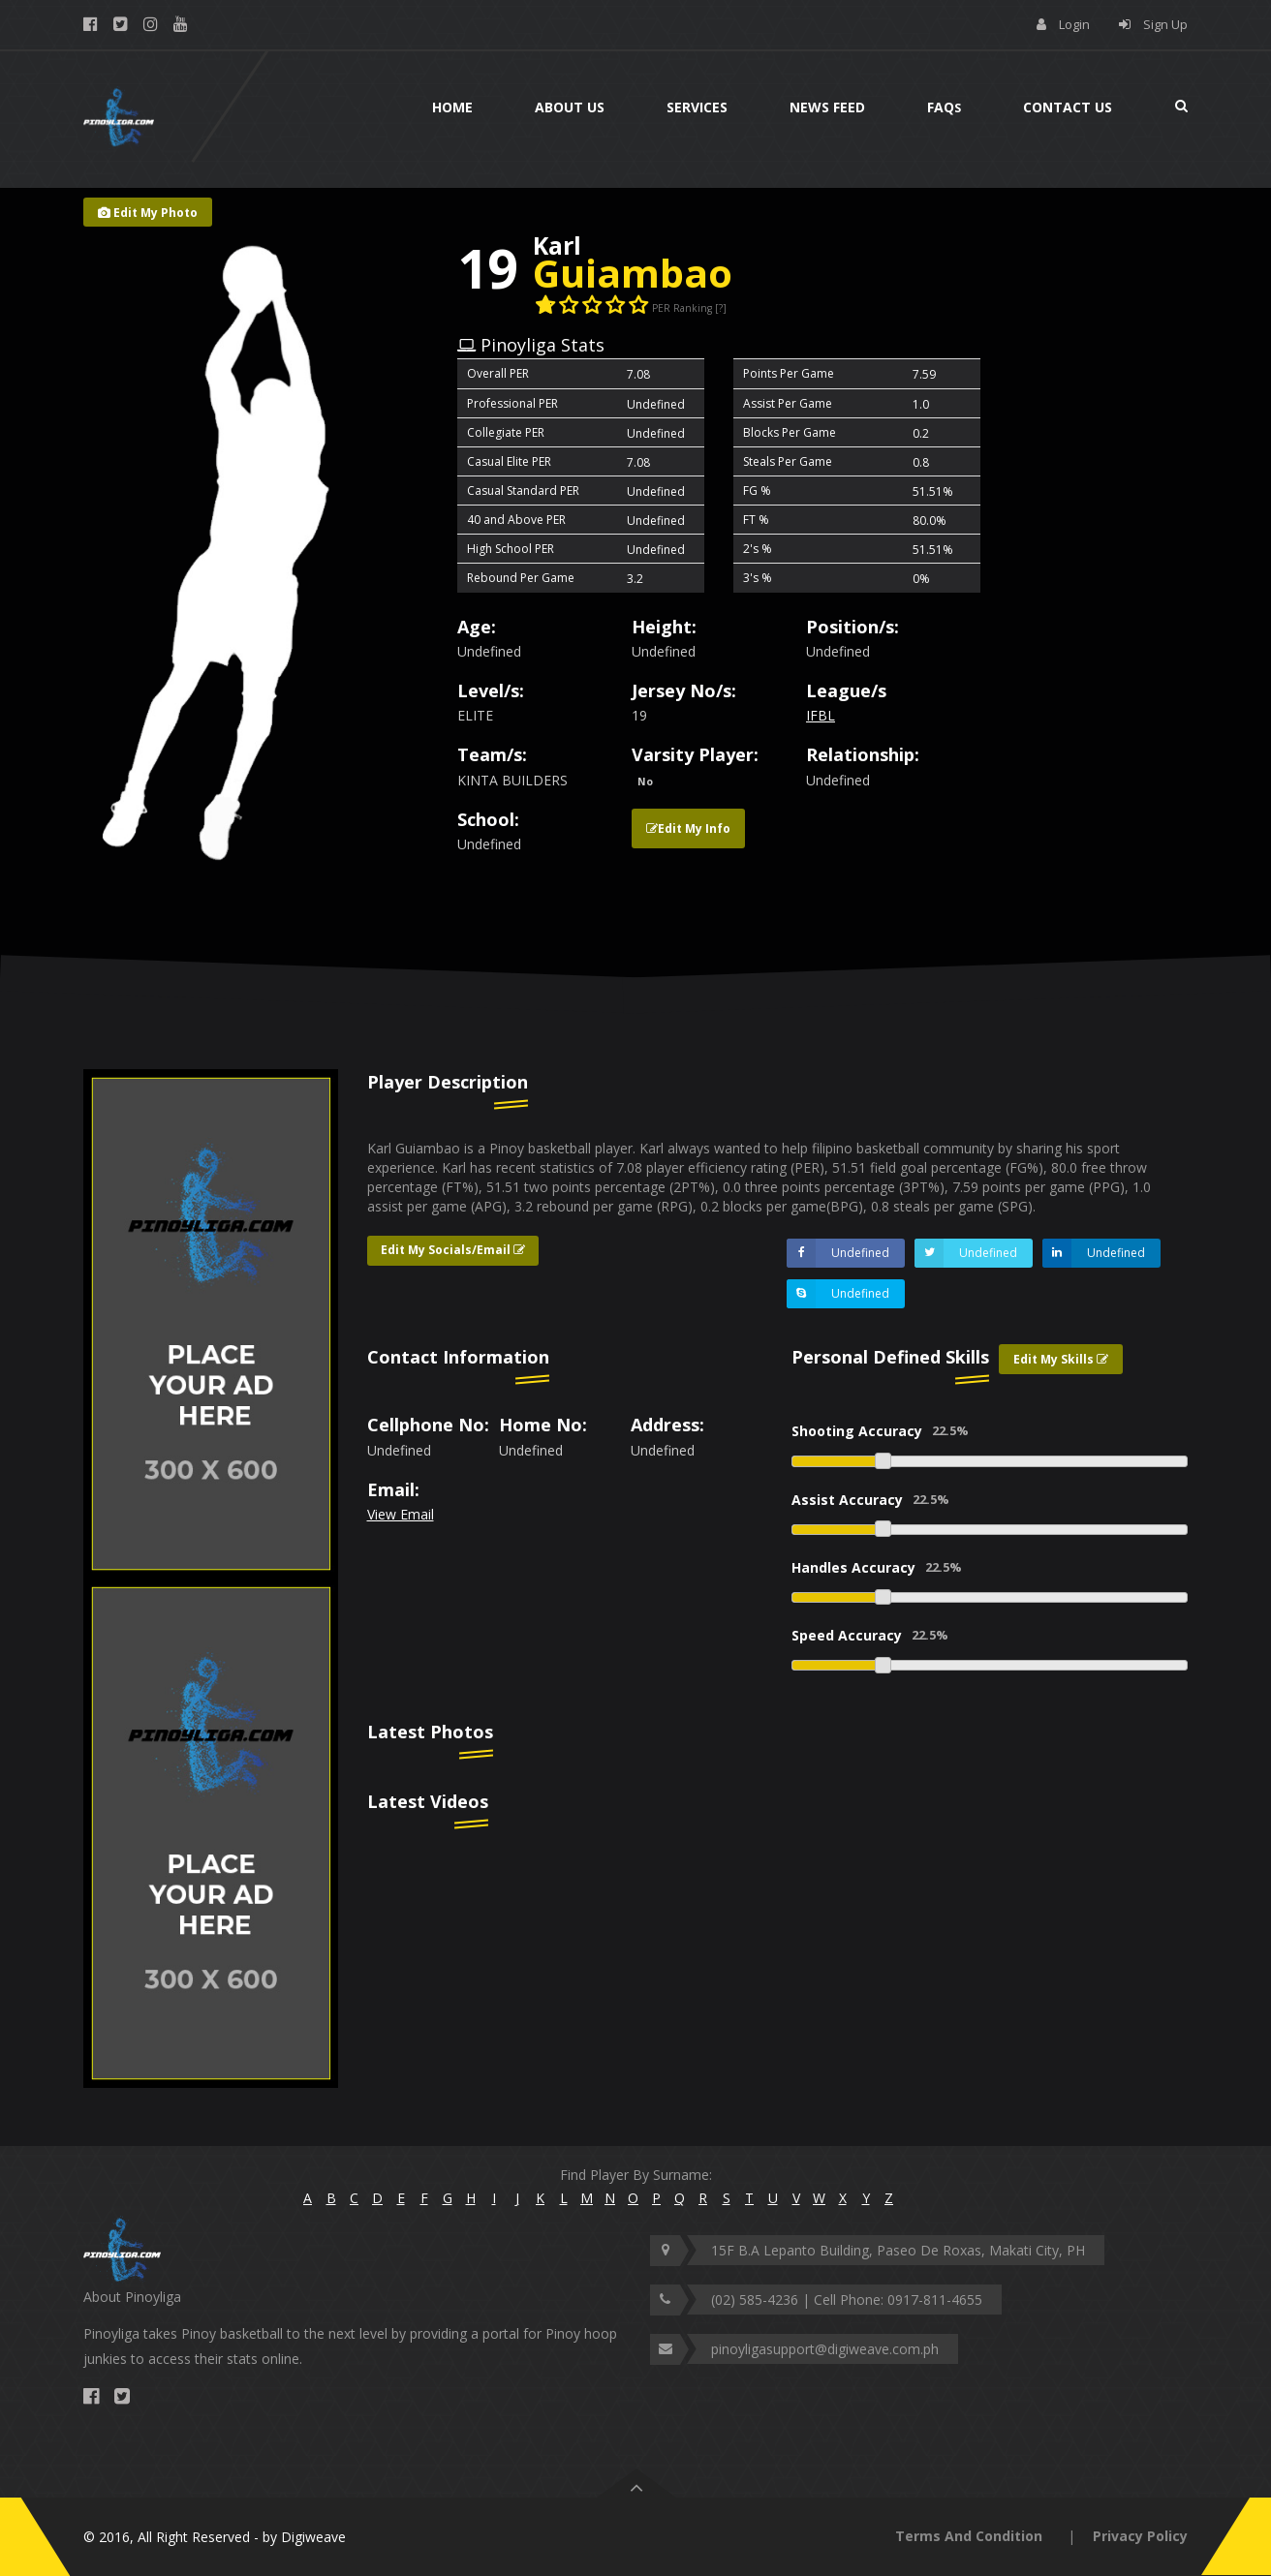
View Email (400, 1514)
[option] (210, 1324)
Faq (944, 107)
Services (697, 107)
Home (452, 107)
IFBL (820, 715)
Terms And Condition (968, 2536)
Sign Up (1165, 24)
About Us (569, 107)
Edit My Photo (148, 212)
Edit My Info (688, 828)
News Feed (827, 107)
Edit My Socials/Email (453, 1250)
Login (1074, 24)
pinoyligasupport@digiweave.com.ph (825, 2349)
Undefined (838, 1253)
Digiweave (313, 2537)
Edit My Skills (1060, 1359)
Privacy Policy (1140, 2536)
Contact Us (1067, 107)
